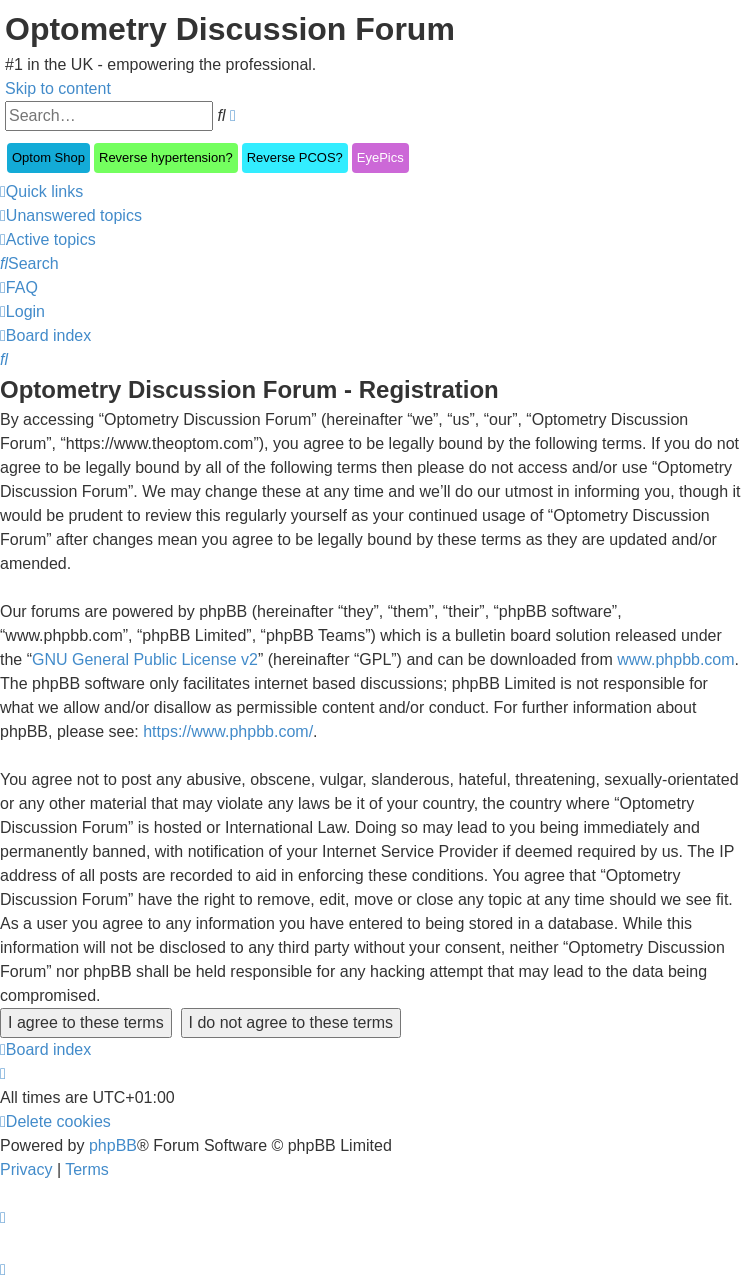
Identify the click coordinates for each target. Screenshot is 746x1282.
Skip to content (58, 88)
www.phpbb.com (675, 659)
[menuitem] (71, 215)
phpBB (113, 1145)
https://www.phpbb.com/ (228, 731)
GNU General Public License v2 (145, 659)
